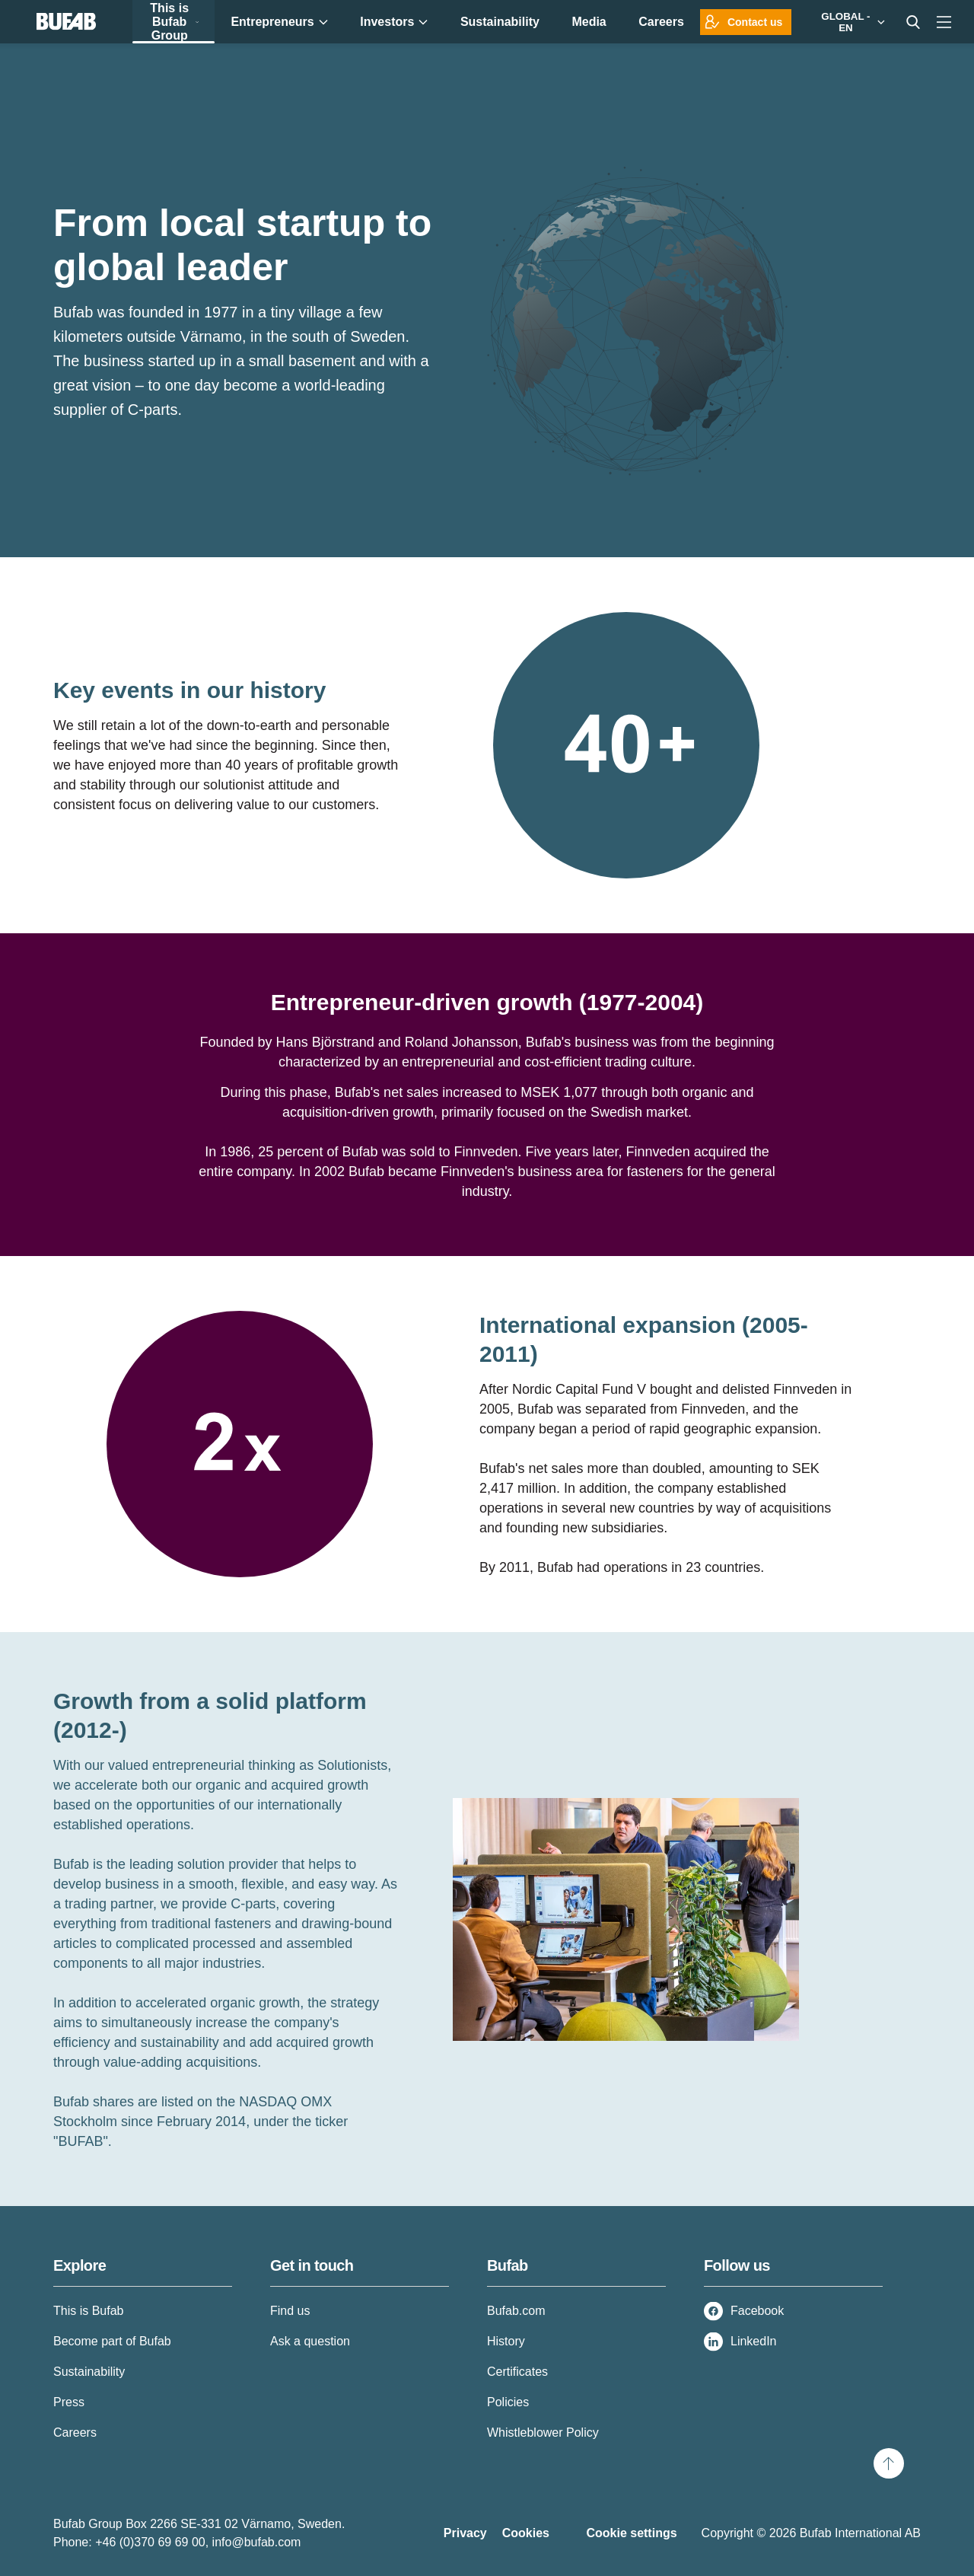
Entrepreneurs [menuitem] (279, 21)
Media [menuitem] (588, 21)
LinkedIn (753, 2341)
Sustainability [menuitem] (500, 21)
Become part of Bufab (112, 2341)
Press (68, 2402)
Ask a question (310, 2341)
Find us (290, 2310)
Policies (508, 2402)
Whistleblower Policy (543, 2432)
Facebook (757, 2310)
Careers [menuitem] (661, 21)
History (506, 2341)
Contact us (754, 22)
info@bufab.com (256, 2542)
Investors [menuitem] (394, 21)
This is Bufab (88, 2310)
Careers (75, 2432)
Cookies (525, 2533)
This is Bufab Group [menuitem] (174, 22)
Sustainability (89, 2371)
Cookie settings (631, 2533)
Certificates (517, 2371)
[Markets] (850, 21)
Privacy (465, 2533)
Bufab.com (516, 2310)
